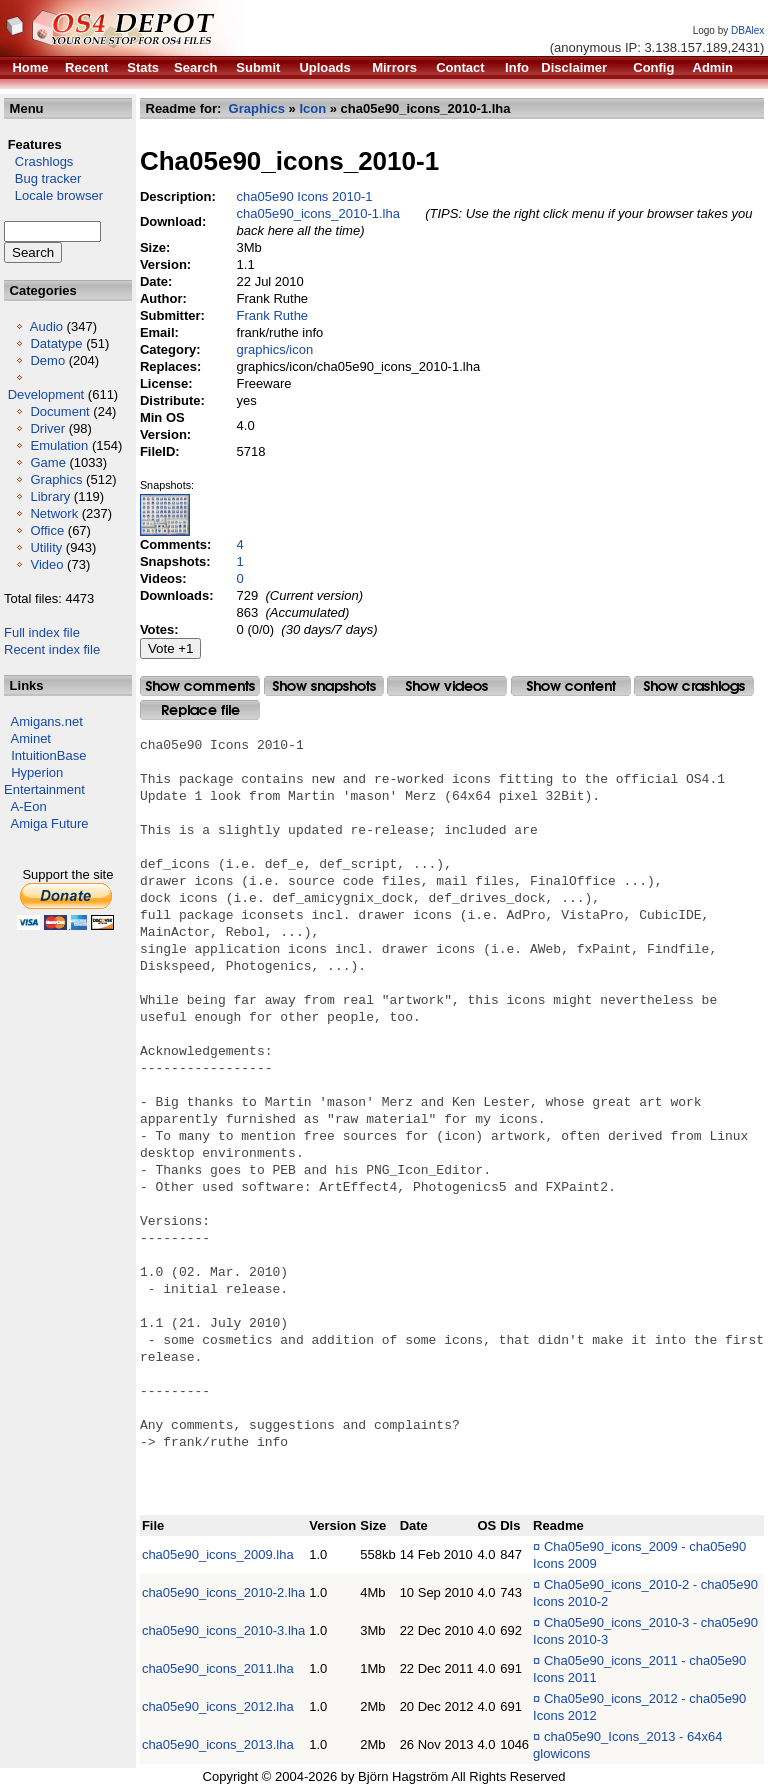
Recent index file (52, 649)
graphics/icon (275, 349)
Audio (46, 326)
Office (47, 530)
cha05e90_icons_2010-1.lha (318, 213)
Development (46, 394)
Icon (313, 108)
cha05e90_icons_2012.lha (218, 1706)
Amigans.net (47, 721)
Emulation (59, 445)
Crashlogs (38, 161)
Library (50, 496)
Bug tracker (42, 178)
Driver (47, 428)
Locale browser (53, 195)
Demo (47, 360)
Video (46, 564)
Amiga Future (50, 823)
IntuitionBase (48, 755)
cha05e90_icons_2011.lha (218, 1668)
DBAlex (747, 30)
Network (54, 513)
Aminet (31, 738)
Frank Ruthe (273, 315)
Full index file (42, 632)
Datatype (56, 343)
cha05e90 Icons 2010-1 (305, 196)
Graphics (56, 479)
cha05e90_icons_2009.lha (218, 1554)
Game (47, 462)
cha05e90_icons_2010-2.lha (223, 1592)
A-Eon (29, 806)
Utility (46, 547)
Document (59, 411)
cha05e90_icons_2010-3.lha (223, 1630)
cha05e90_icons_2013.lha (218, 1744)
